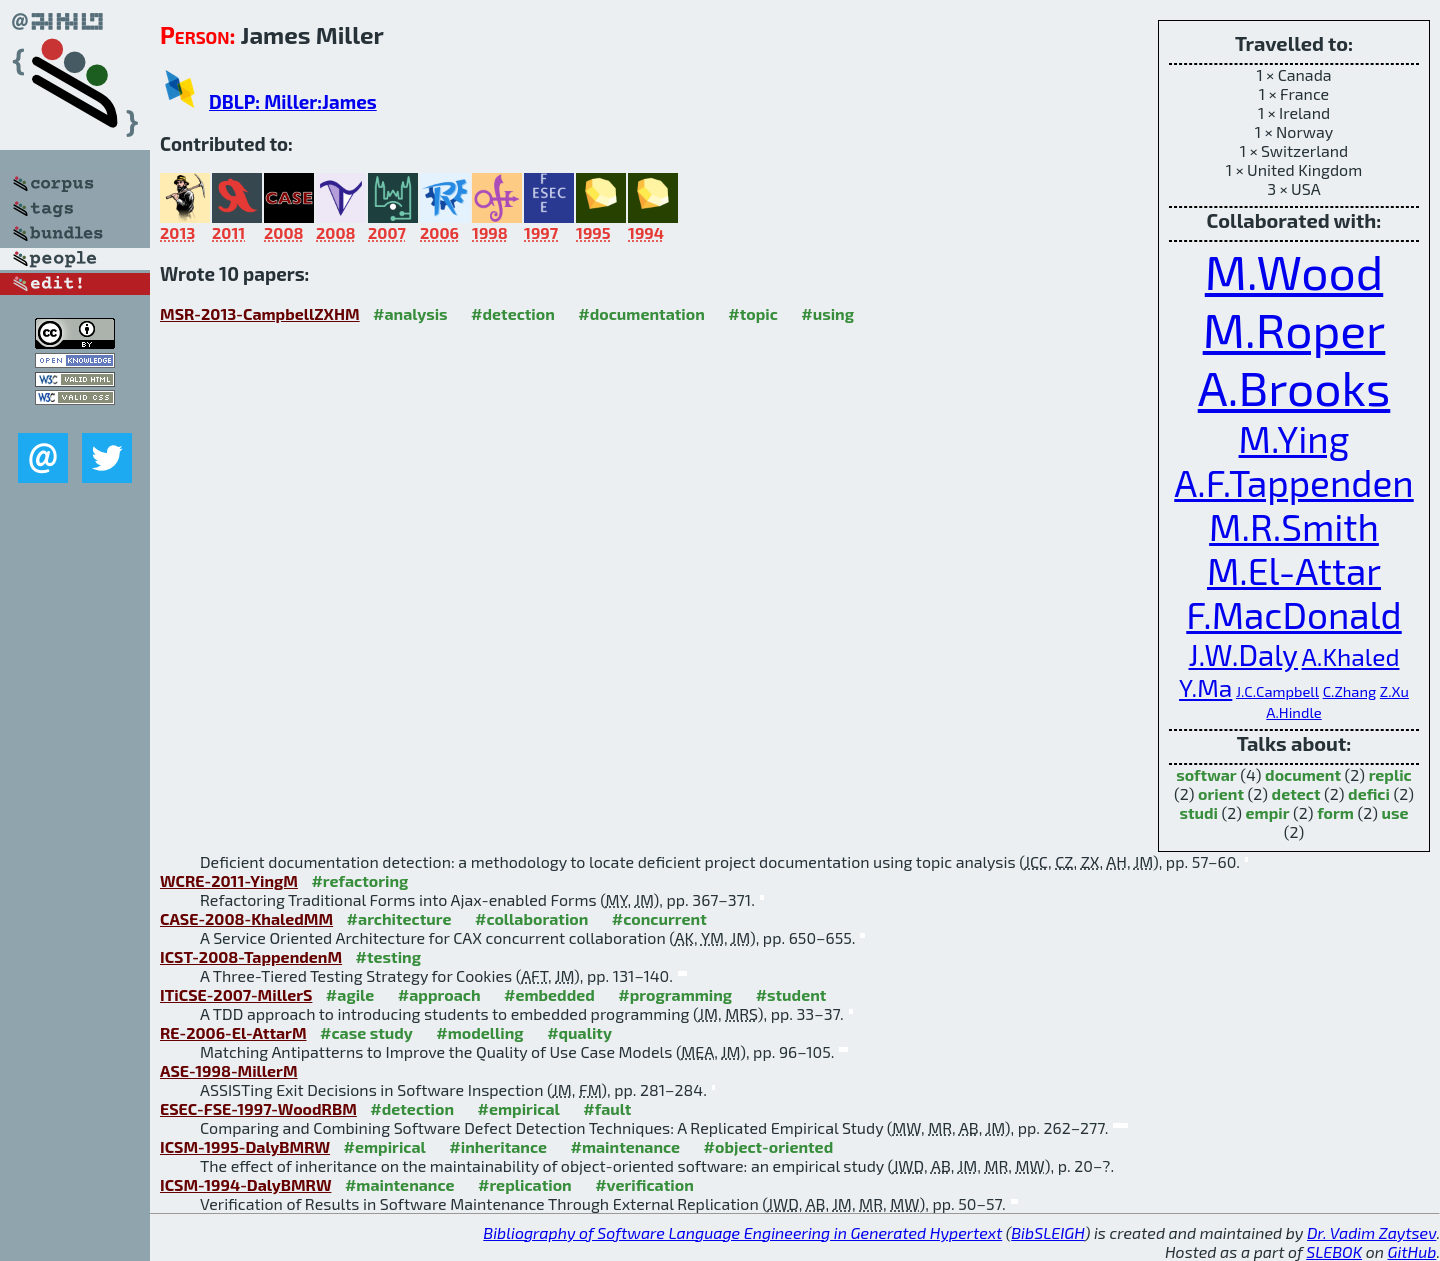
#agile (350, 994)
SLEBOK (1334, 1251)
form (1335, 812)
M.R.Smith (1294, 526)
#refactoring (359, 880)
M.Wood (1294, 271)
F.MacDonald (1293, 614)
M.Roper (1294, 329)
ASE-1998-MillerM (229, 1070)
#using (827, 313)
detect (1296, 793)
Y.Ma (1205, 687)
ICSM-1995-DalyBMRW (245, 1146)
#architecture (399, 918)
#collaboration (531, 918)
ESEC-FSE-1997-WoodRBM (258, 1108)
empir (1268, 812)
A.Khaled (1351, 656)
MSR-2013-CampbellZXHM (260, 313)
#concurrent (659, 918)
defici (1369, 793)
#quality (579, 1032)
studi (1198, 812)
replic (1390, 774)
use (1395, 812)
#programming (675, 994)
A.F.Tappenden (1293, 482)
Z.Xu (1394, 691)
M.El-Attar (1294, 570)
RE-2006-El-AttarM (233, 1032)
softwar (1206, 774)
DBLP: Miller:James (293, 101)
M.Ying (1294, 438)
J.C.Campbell (1277, 691)
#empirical (519, 1108)
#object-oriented (769, 1146)
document (1303, 774)
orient (1221, 793)
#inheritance (498, 1146)
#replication (525, 1184)
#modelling (479, 1032)
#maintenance (625, 1146)
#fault (607, 1108)
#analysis (410, 313)
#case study (366, 1032)
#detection (513, 313)
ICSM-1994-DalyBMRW (245, 1184)
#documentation (641, 313)
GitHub (1412, 1251)
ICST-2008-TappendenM (251, 956)
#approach (439, 994)
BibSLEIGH (1047, 1232)
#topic (753, 313)
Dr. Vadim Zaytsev (1371, 1232)
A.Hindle (1293, 712)
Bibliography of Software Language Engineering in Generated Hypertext (742, 1232)
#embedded (549, 994)
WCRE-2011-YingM (229, 880)
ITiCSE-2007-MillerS (236, 994)
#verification (644, 1184)
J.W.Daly (1243, 654)
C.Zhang (1350, 691)
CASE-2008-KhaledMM (246, 918)
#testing (388, 956)
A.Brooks (1294, 387)
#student (791, 994)
